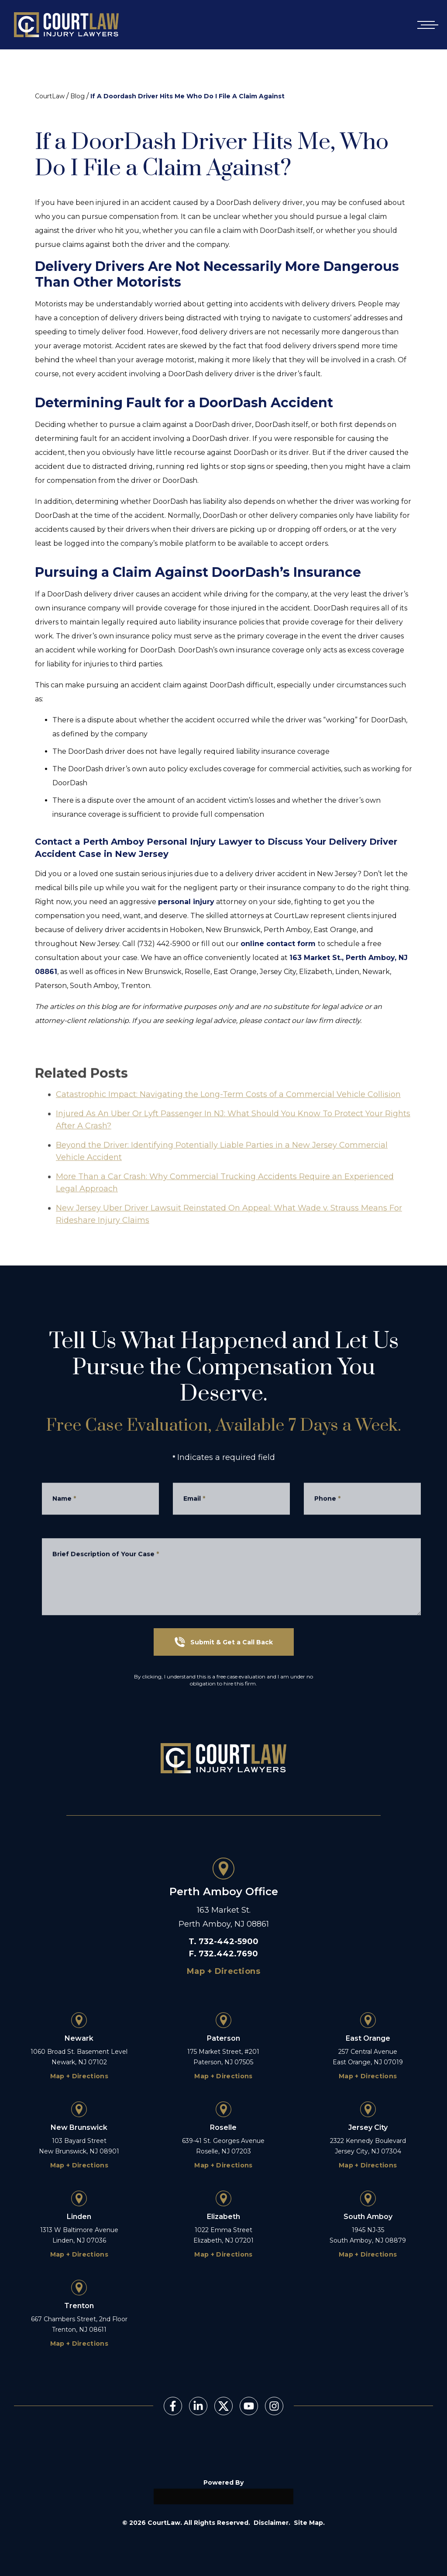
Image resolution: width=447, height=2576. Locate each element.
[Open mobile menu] (426, 24)
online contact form (279, 944)
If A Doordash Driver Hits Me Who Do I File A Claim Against (187, 96)
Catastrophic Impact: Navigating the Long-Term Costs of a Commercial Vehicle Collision (228, 1125)
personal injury (186, 902)
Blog (77, 96)
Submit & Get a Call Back (224, 1642)
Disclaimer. (272, 2523)
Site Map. (309, 2523)
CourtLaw (50, 96)
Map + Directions (223, 1971)
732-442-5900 (228, 1941)
